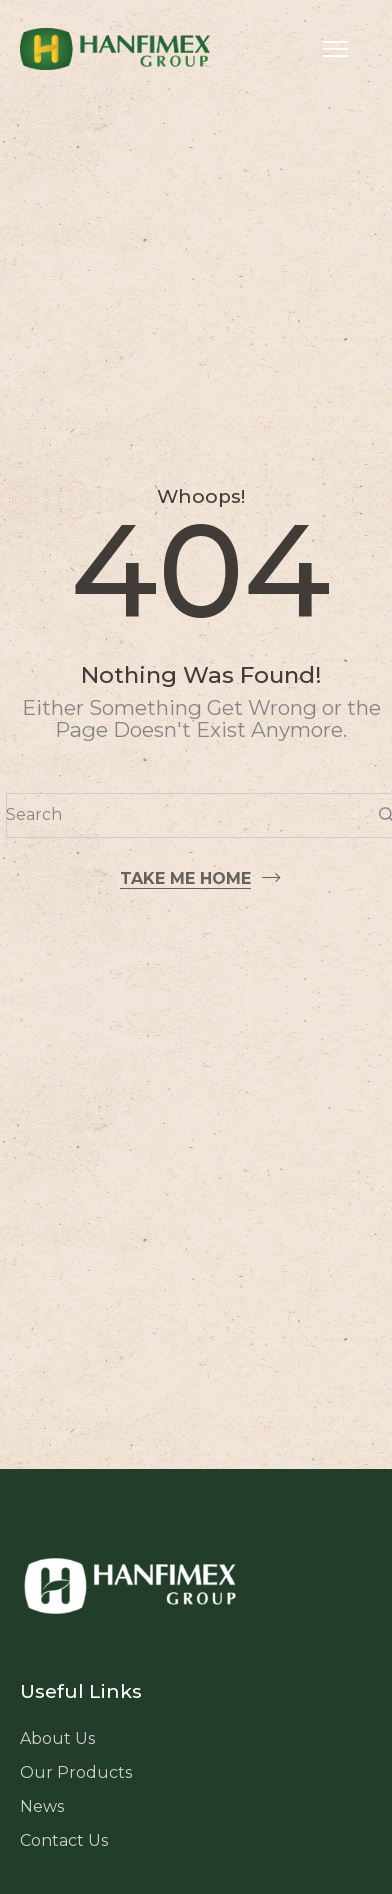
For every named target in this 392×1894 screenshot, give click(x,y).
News (42, 1806)
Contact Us (64, 1840)
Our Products (76, 1772)
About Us (57, 1738)
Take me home (185, 878)
